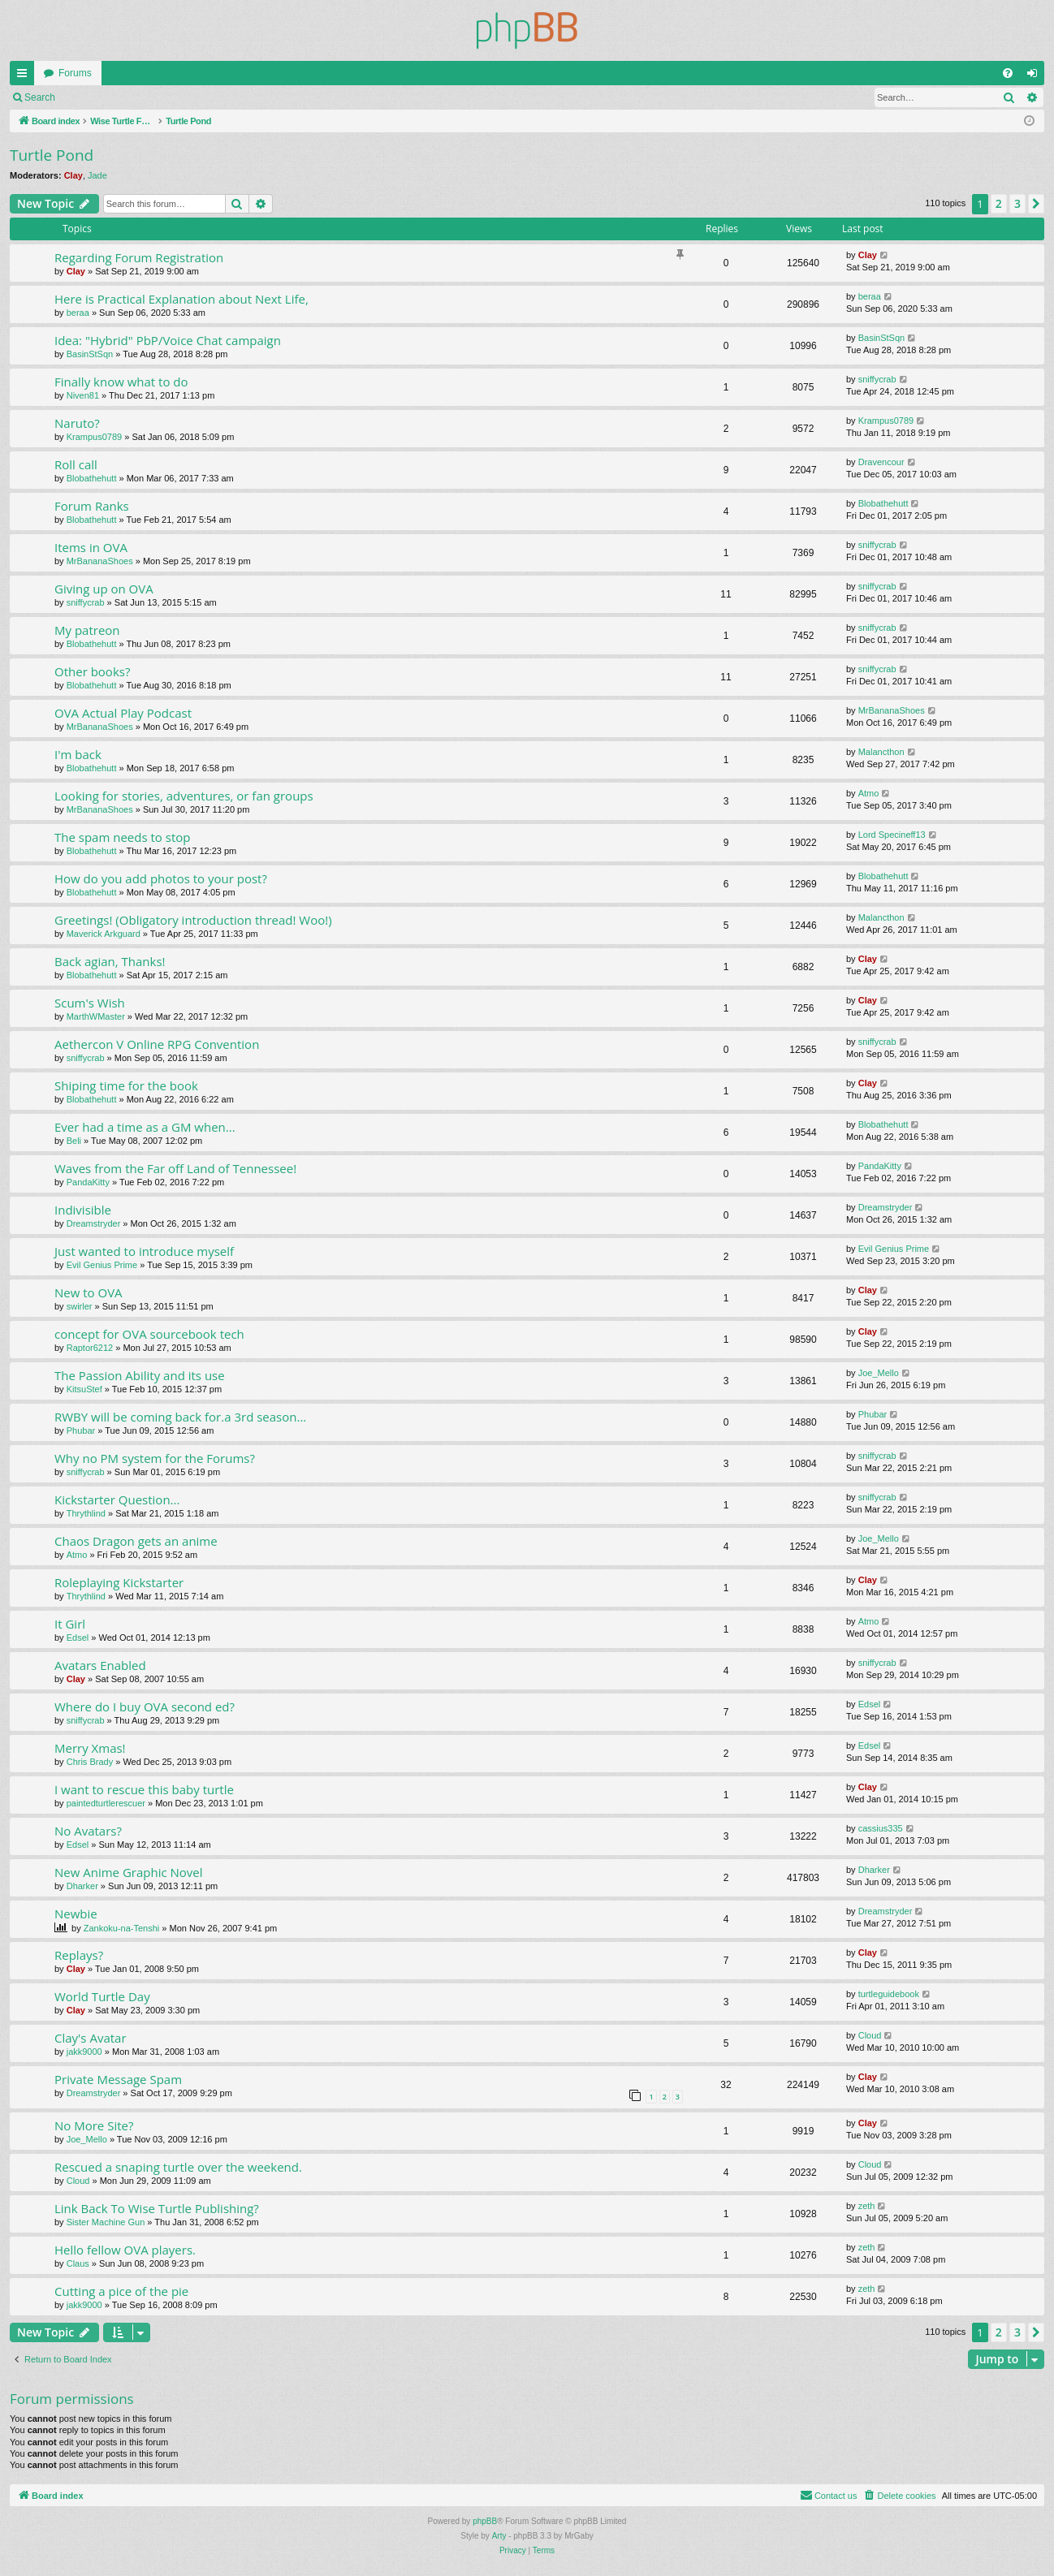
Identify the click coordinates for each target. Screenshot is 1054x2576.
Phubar (81, 1430)
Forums (75, 73)
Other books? (92, 671)
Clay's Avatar (90, 2038)
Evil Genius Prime (102, 1265)
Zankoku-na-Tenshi (122, 1928)
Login (90, 97)
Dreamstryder (94, 1223)
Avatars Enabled (100, 1665)
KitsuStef (84, 1389)
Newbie (75, 1913)
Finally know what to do (121, 381)
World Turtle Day (102, 1996)
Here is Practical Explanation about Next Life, (181, 299)
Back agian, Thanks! (110, 961)
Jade (97, 175)
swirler (80, 1306)
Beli (74, 1141)
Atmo (868, 793)
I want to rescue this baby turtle (144, 1789)
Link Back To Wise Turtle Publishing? (156, 2208)
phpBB (485, 2521)
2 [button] (999, 203)
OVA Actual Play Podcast (123, 713)
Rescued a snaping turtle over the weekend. (178, 2167)
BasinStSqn (90, 354)
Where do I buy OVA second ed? (144, 1706)
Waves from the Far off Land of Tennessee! (175, 1168)
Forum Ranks (91, 506)
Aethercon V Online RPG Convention (156, 1044)
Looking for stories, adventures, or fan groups (183, 795)
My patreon (87, 630)
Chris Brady (90, 1762)
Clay (73, 175)
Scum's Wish (89, 1003)
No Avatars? (88, 1831)
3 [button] (1017, 203)
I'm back (78, 754)
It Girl (69, 1624)
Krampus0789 (95, 437)
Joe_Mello (878, 1373)
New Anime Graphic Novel (128, 1872)
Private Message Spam (118, 2079)
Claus (78, 2263)
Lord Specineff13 (892, 834)
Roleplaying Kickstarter (119, 1582)
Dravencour (881, 462)
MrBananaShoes (100, 561)
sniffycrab (877, 379)
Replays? (78, 1955)
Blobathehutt (92, 478)
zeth (866, 2206)
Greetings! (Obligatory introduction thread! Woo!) (193, 920)
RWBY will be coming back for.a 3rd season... (180, 1417)
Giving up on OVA (103, 588)
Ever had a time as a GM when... (144, 1127)
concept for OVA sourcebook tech (149, 1334)
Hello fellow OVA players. (125, 2250)
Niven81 (83, 395)
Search (39, 97)
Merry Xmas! (90, 1748)
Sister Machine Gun (106, 2222)
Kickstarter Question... (116, 1499)
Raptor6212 (90, 1348)
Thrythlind (86, 1513)
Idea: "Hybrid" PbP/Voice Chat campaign (167, 340)
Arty (499, 2535)
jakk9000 (84, 2051)
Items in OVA (90, 547)
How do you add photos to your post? (160, 878)
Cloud (870, 2035)
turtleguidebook (888, 1994)
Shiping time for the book (126, 1085)
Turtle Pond (51, 155)
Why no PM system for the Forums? (154, 1458)
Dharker (82, 1886)
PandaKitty (88, 1182)
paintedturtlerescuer (106, 1803)
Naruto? (77, 423)
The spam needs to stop (122, 837)
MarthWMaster (96, 1016)
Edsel (78, 1637)
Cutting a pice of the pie (121, 2291)
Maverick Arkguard (103, 933)
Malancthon (881, 752)
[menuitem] (1008, 73)
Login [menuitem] (1035, 76)
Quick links (25, 76)
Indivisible (82, 1210)
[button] (1036, 204)
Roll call (75, 464)
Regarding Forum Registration (138, 257)
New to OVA (88, 1292)
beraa (78, 312)
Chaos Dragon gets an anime (136, 1541)
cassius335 (880, 1828)
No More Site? (93, 2125)
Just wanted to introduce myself (144, 1251)
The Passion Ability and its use (139, 1375)
